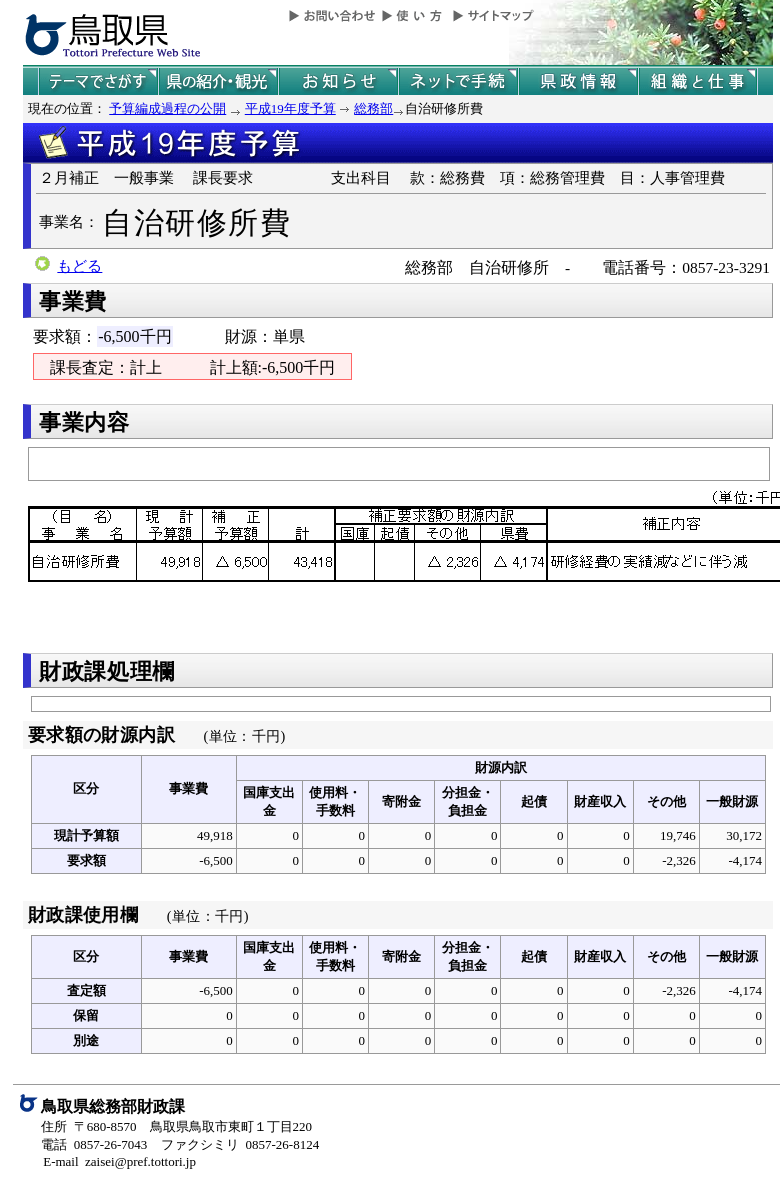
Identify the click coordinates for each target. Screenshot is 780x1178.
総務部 (373, 108)
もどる (79, 266)
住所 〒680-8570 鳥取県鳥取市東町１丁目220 (176, 1126)
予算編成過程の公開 (167, 108)
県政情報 (578, 81)
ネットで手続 (458, 81)
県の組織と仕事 (698, 81)
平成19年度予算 (290, 108)
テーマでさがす (98, 81)
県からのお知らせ (338, 81)
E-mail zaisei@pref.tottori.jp (119, 1161)
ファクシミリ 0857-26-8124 (240, 1144)
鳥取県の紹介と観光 (218, 81)
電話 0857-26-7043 (94, 1144)
